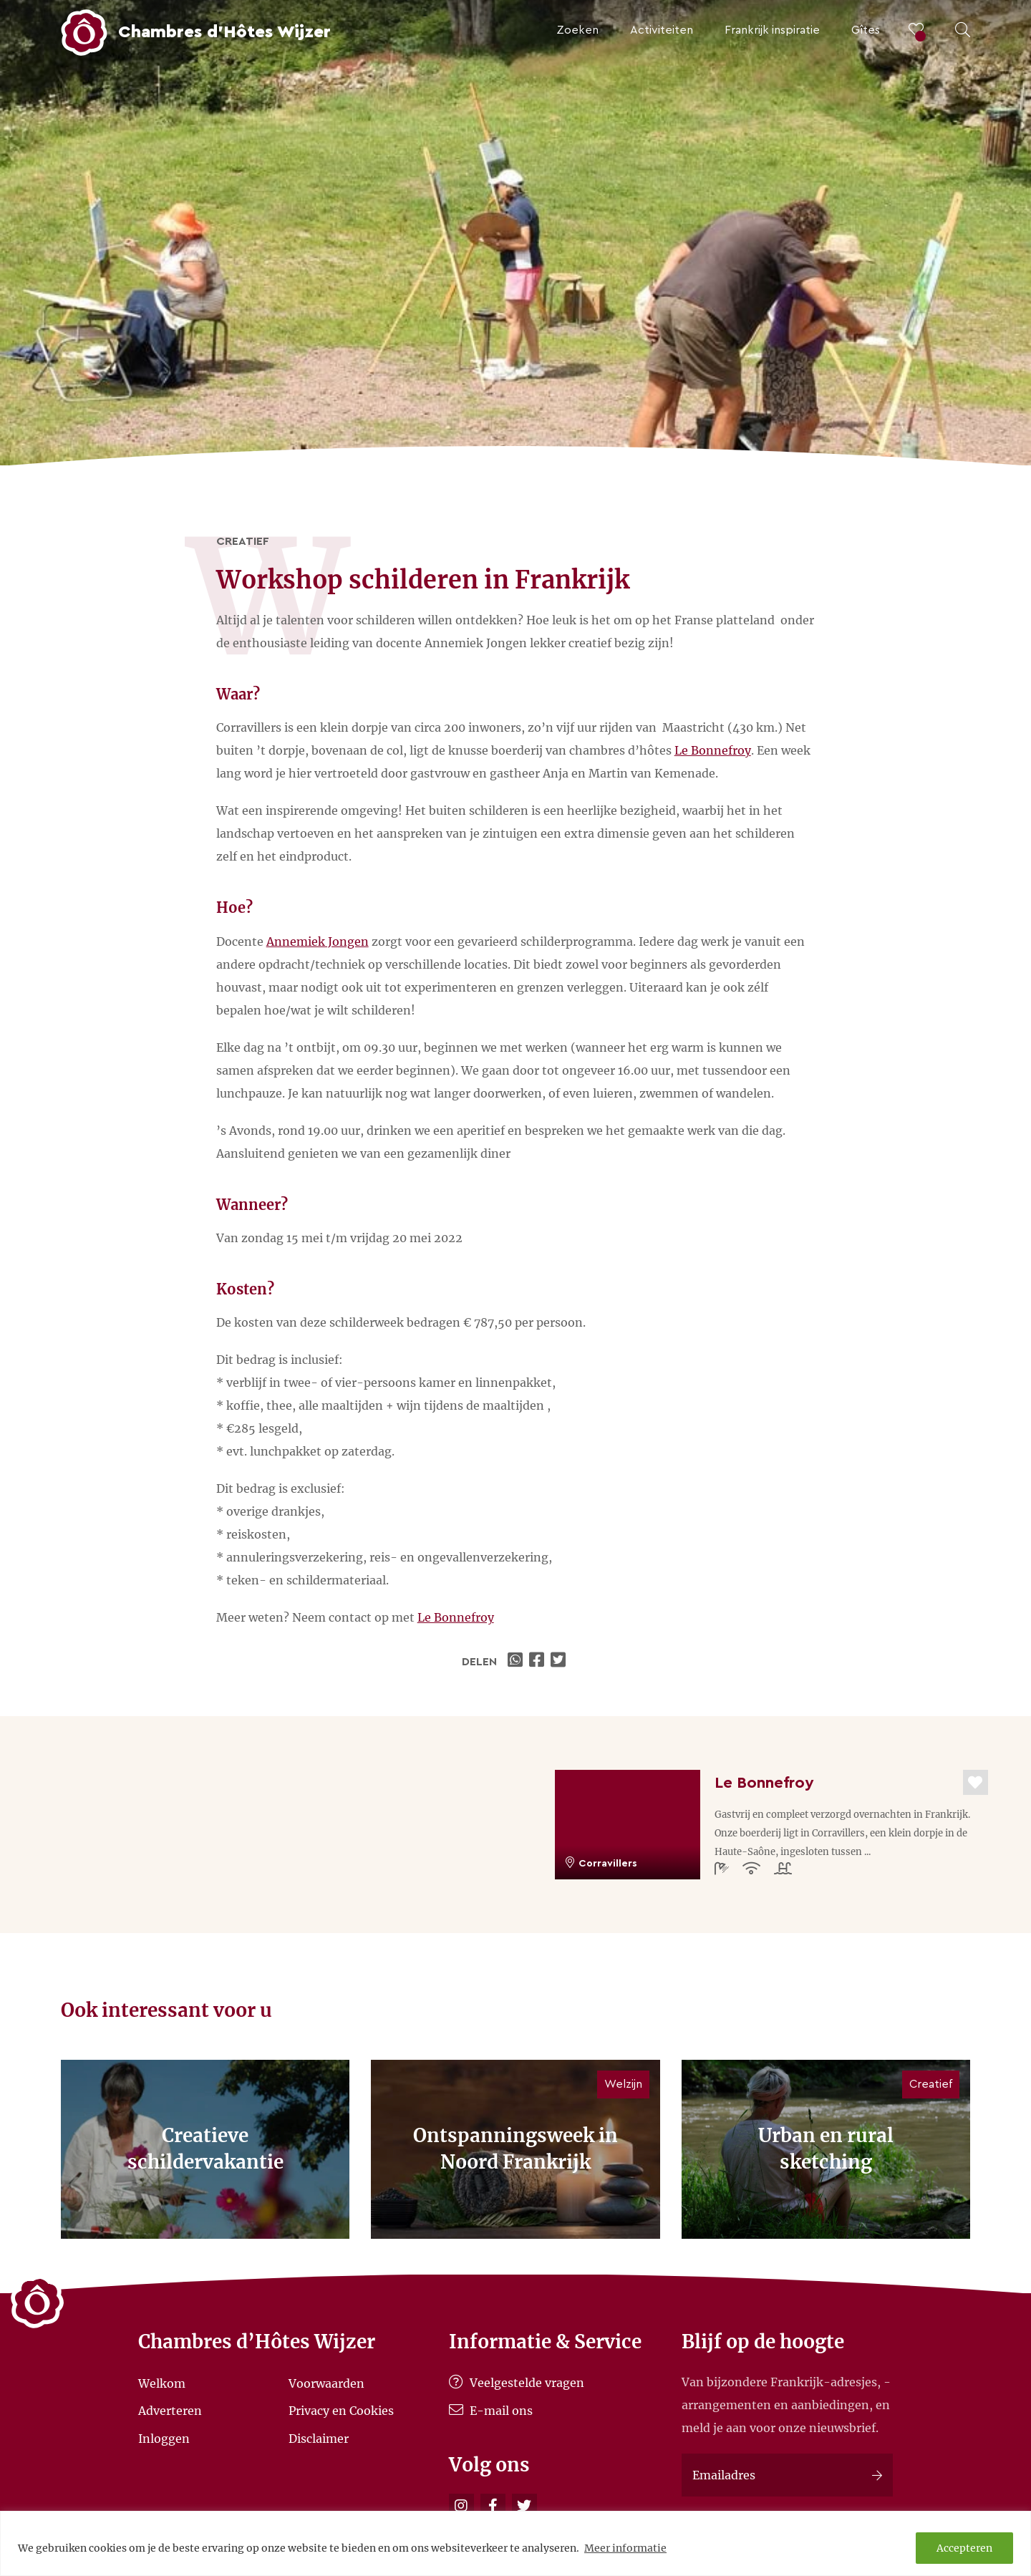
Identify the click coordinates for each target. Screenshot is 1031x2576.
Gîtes (865, 30)
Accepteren (964, 2548)
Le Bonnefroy (712, 750)
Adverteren (170, 2410)
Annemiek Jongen (317, 941)
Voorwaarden (326, 2383)
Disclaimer (319, 2438)
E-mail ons (491, 2410)
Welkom (161, 2383)
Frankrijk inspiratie (772, 30)
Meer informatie (625, 2548)
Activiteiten (661, 30)
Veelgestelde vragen (516, 2383)
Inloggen (164, 2438)
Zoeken (577, 30)
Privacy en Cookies (341, 2410)
